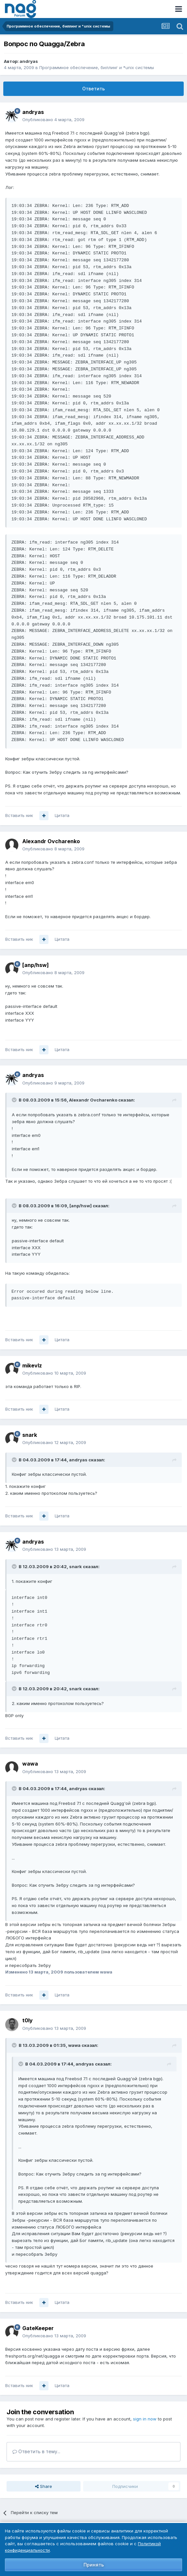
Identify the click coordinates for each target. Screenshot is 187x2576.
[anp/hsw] (35, 965)
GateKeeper (38, 2328)
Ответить (93, 88)
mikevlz (32, 1365)
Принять (94, 2564)
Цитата (62, 815)
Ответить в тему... (36, 2451)
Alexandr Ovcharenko (51, 841)
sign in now (145, 2418)
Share (43, 2486)
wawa (30, 1763)
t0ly (27, 2020)
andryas (29, 61)
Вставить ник (19, 815)
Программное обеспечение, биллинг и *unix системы (96, 67)
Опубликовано (53, 119)
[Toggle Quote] (15, 1100)
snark (29, 1435)
